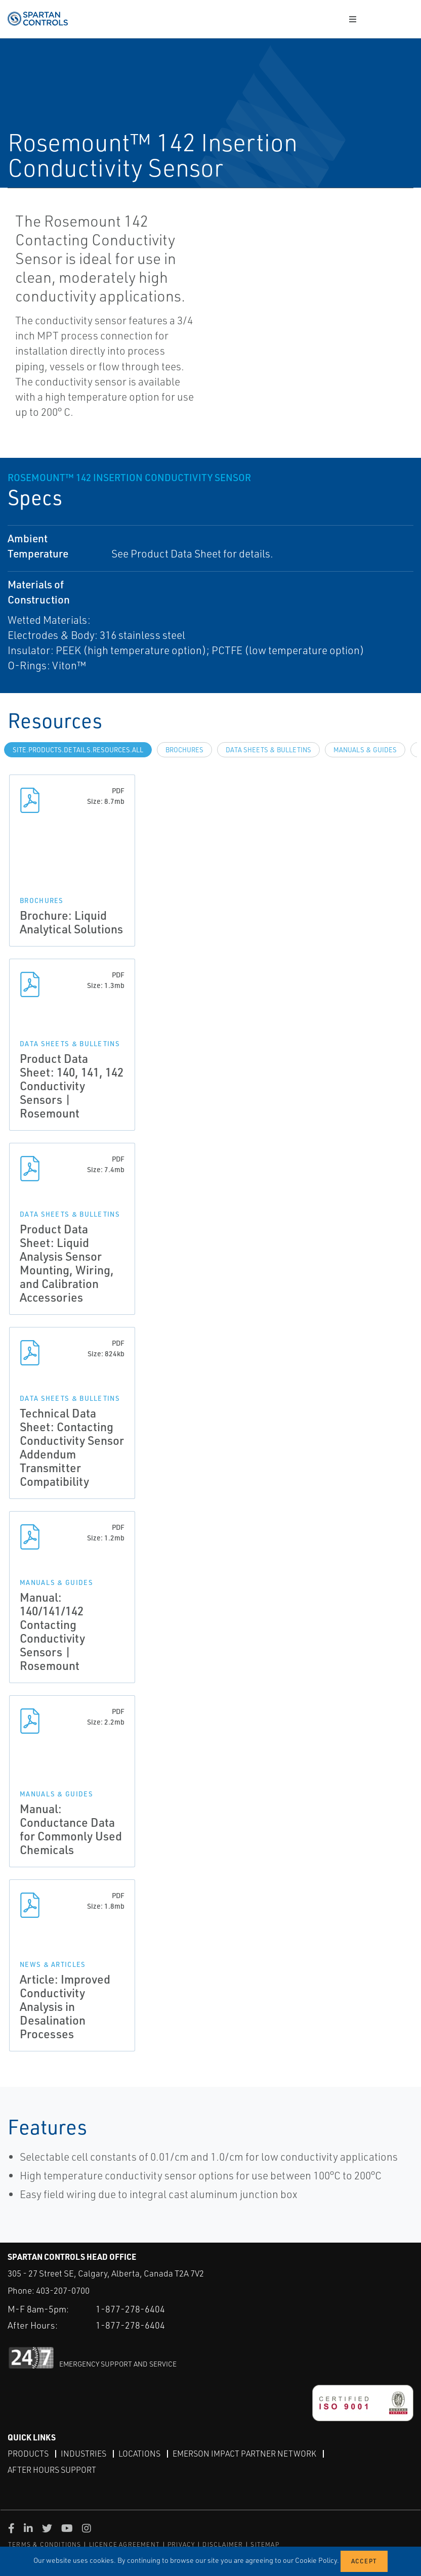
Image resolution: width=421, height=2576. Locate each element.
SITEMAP (264, 2544)
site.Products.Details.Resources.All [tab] (78, 750)
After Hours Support (52, 2470)
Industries (83, 2454)
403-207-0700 (63, 2290)
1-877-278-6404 (130, 2308)
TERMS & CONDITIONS (44, 2544)
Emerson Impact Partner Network (244, 2454)
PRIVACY (181, 2544)
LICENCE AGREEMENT (124, 2544)
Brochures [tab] (184, 750)
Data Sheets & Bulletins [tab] (268, 750)
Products (28, 2454)
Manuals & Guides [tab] (365, 750)
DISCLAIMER (222, 2544)
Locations (139, 2454)
